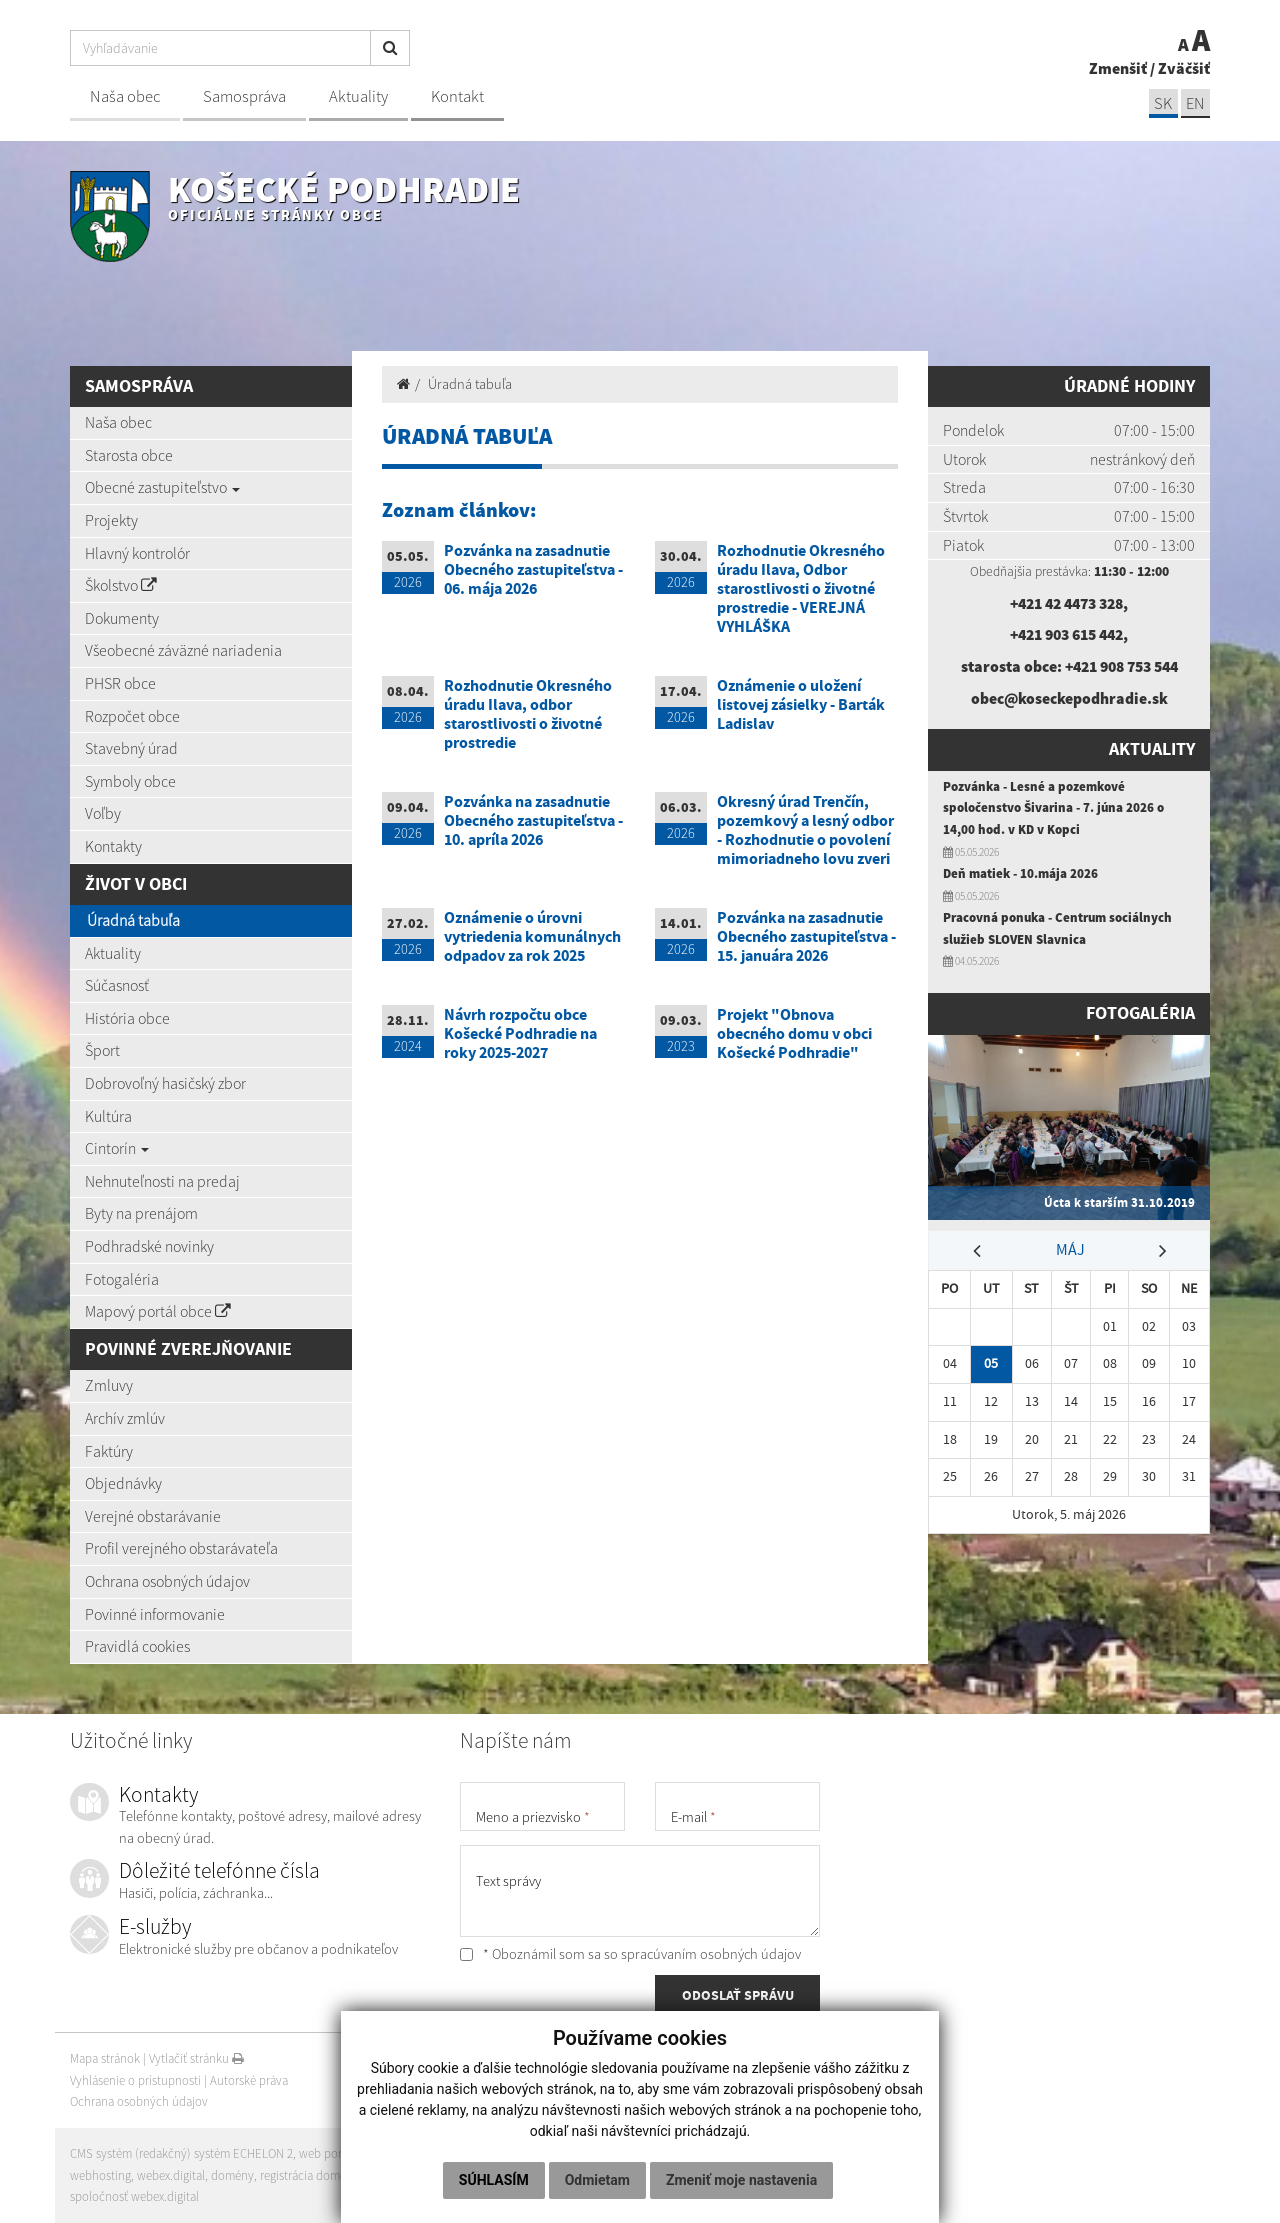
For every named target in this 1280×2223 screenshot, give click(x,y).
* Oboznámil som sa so (630, 1954)
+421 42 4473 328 (1067, 603)
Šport (102, 1050)
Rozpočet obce (132, 716)
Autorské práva (249, 2080)
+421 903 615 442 (1067, 634)
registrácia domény (311, 2175)
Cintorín (117, 1148)
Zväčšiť (1184, 68)
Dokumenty (122, 618)
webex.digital (171, 2175)
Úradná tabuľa (133, 920)
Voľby (103, 813)
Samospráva (244, 96)
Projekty (111, 520)
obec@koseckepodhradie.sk (1069, 698)
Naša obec (125, 96)
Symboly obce (130, 781)
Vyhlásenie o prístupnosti (135, 2080)
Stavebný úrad (131, 748)
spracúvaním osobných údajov (711, 1954)
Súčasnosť (117, 985)
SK (1162, 103)
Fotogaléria (122, 1279)
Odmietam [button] (597, 2180)
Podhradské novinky (149, 1246)
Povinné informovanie (155, 1614)
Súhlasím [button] (494, 2180)
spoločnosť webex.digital (134, 2196)
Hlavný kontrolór (137, 553)
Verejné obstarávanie (153, 1516)
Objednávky (123, 1483)
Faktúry (109, 1451)
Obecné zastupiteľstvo (162, 487)
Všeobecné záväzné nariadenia (183, 650)
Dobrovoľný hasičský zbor (165, 1083)
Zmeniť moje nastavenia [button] (741, 2180)
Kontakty (113, 846)
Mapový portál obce (158, 1311)
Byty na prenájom (141, 1213)
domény (233, 2175)
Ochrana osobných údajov (167, 1581)
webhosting (100, 2175)
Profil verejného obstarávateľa (181, 1548)
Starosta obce (129, 455)
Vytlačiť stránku (196, 2058)
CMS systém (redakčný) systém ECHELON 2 (182, 2153)
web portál (329, 2153)
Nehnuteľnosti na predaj (162, 1181)
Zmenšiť (1118, 68)
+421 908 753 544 (1121, 666)
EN (1195, 103)
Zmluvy (109, 1385)
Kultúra (108, 1116)
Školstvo (121, 585)
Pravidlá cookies (137, 1646)
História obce (127, 1018)
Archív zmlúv (125, 1418)
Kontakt (457, 96)
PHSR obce (120, 683)
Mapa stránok (105, 2058)
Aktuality (358, 96)
